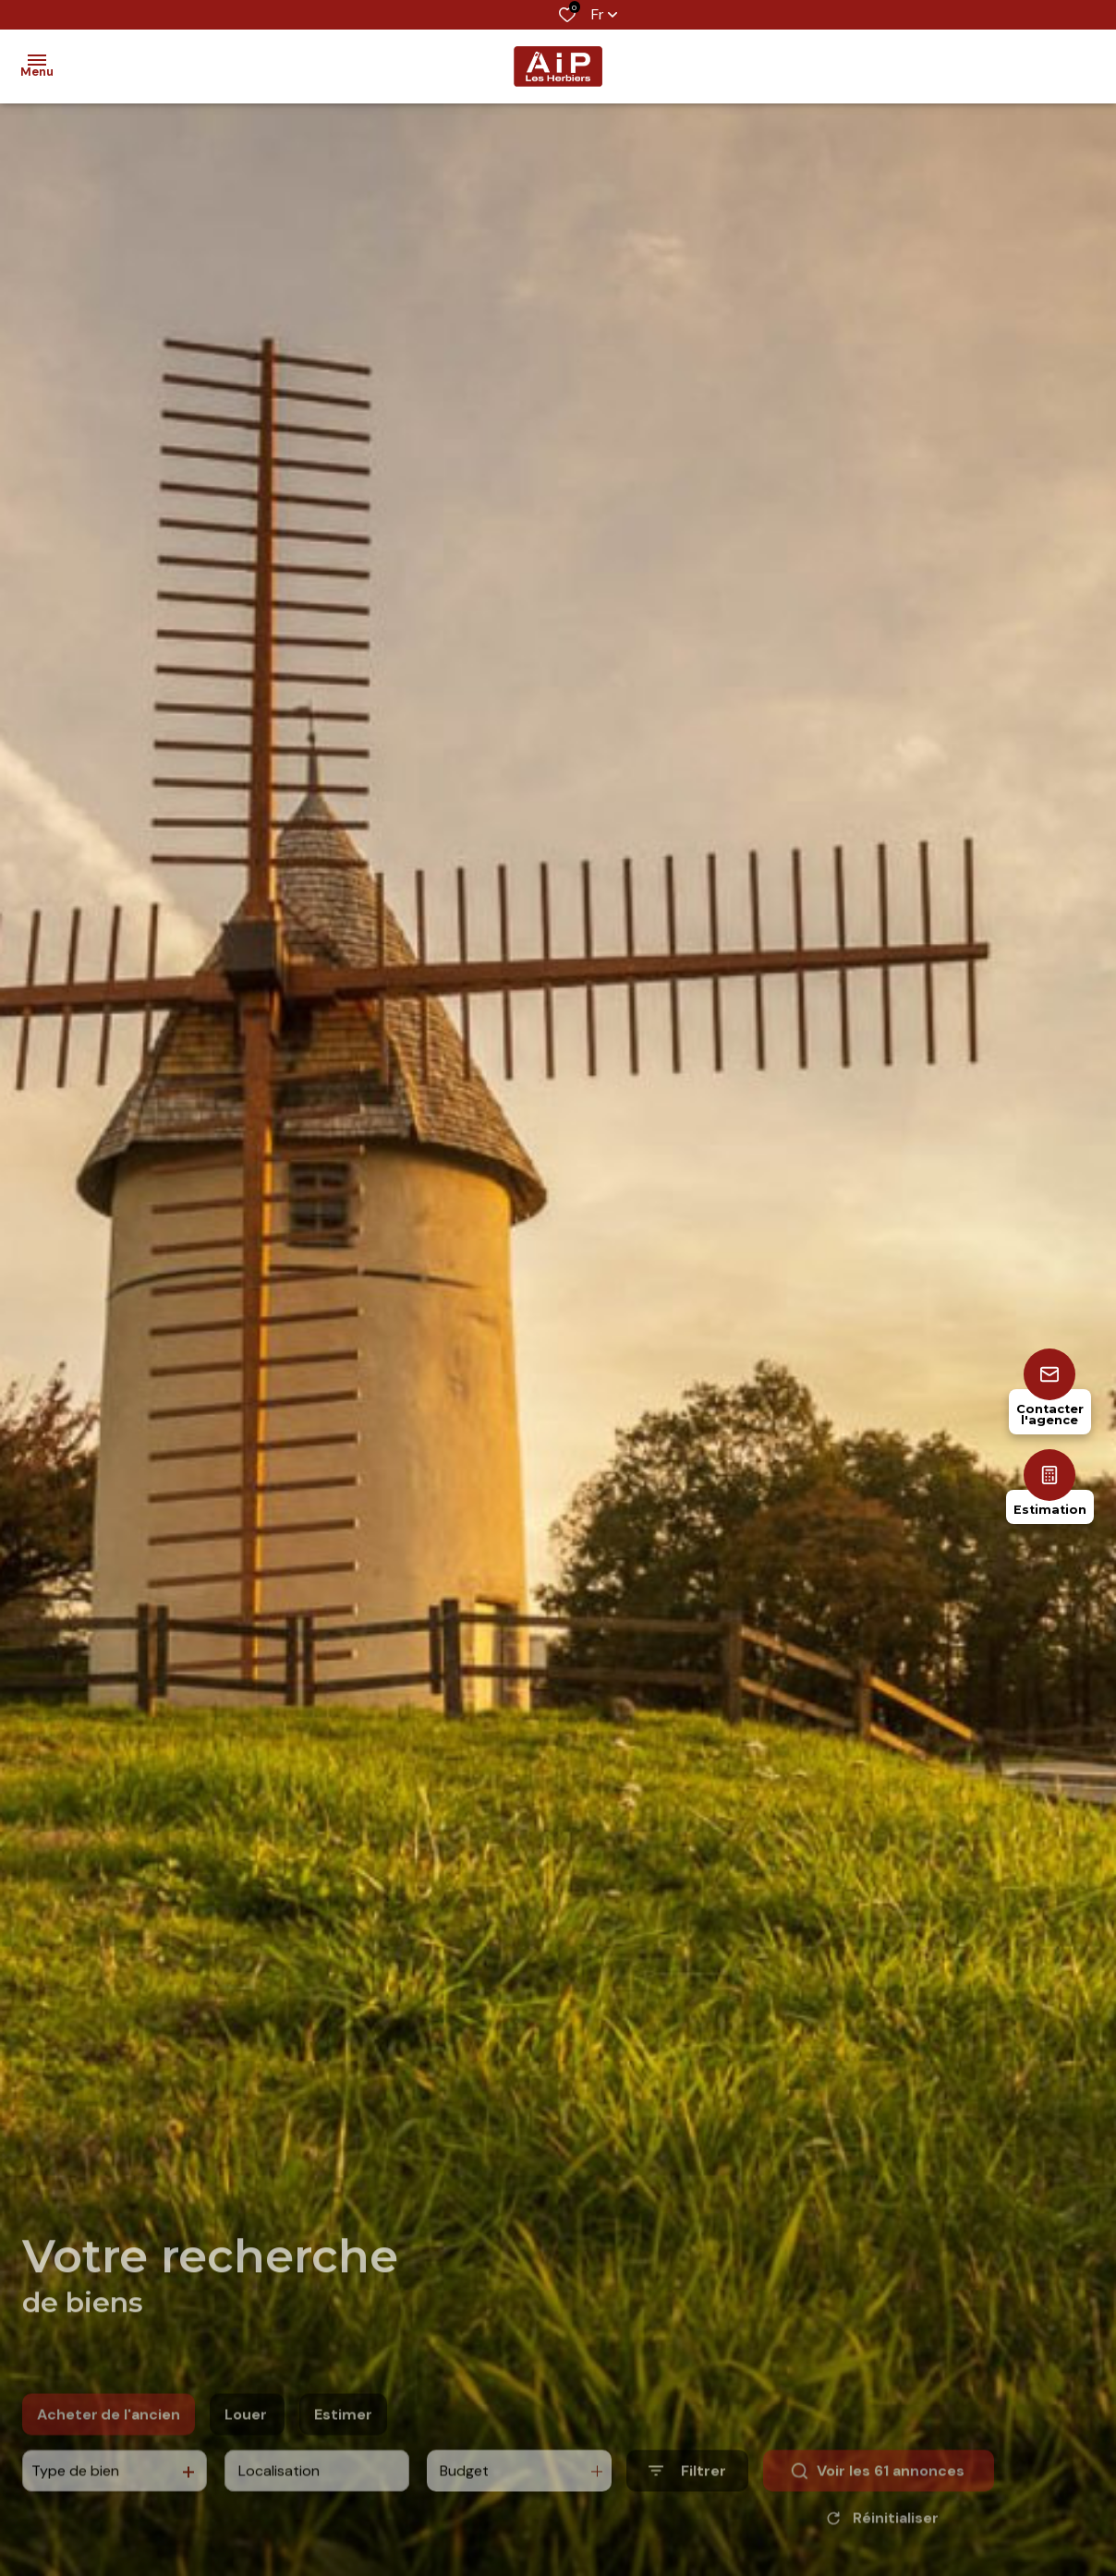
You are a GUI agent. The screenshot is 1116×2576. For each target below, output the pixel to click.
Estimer (343, 2441)
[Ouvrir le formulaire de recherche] (687, 2498)
